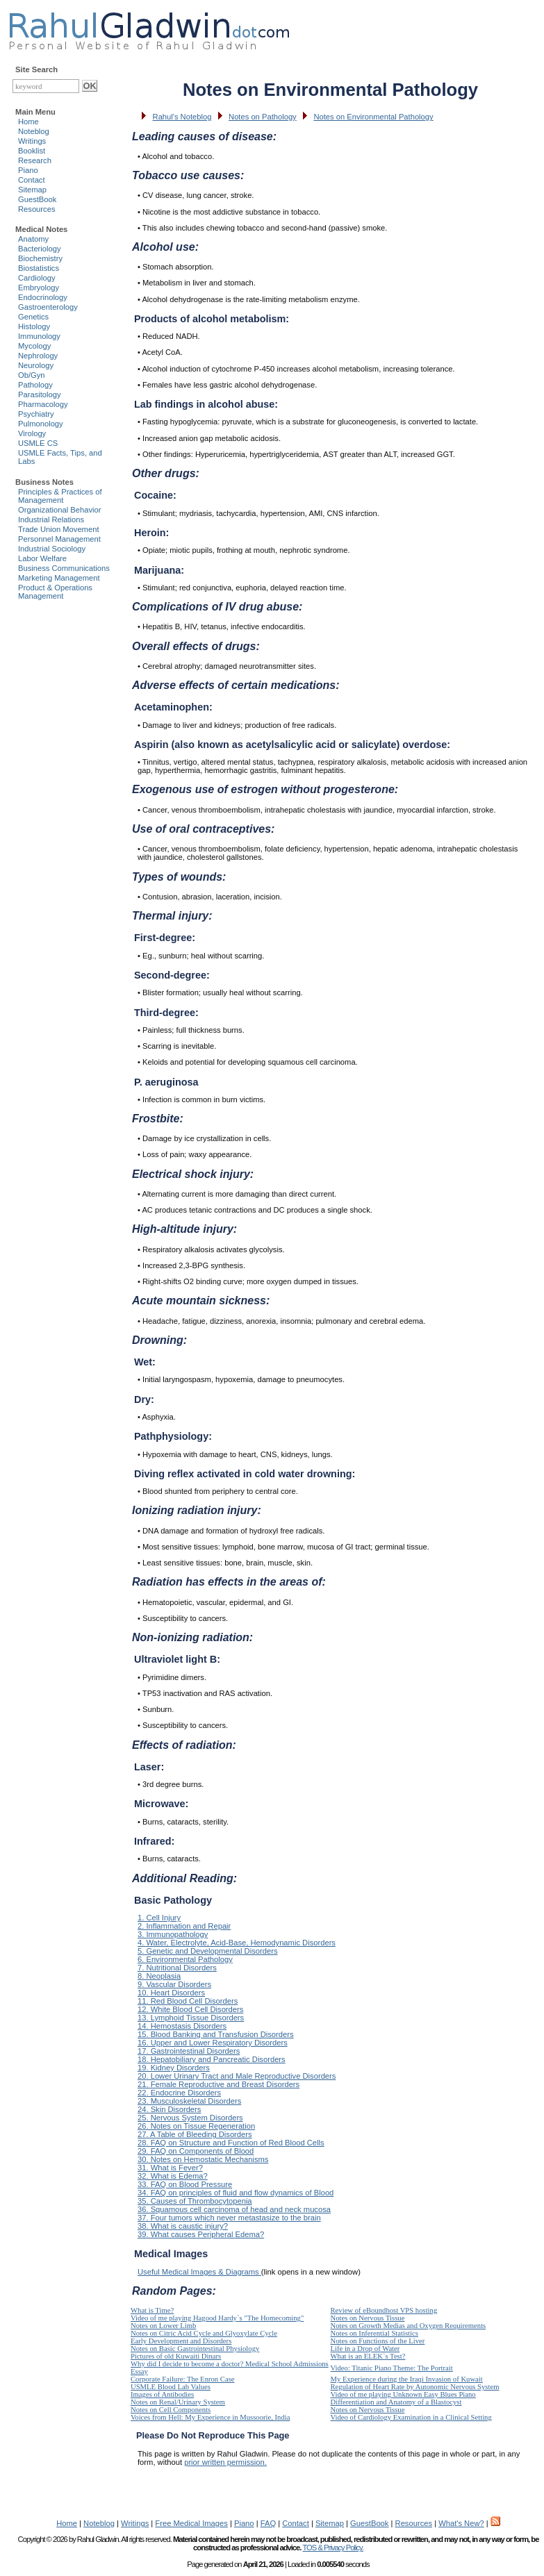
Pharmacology (43, 404)
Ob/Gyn (31, 375)
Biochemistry (40, 258)
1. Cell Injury (159, 1917)
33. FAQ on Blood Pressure (185, 2184)
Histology (34, 326)
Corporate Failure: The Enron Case (183, 2379)
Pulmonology (40, 423)
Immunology (39, 336)
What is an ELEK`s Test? (368, 2356)
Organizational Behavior (59, 510)
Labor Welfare (42, 558)
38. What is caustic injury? (183, 2226)
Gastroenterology (48, 307)
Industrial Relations (51, 519)
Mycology (34, 346)
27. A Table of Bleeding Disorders (195, 2134)
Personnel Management (59, 539)
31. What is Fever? (170, 2167)
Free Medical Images (191, 2523)
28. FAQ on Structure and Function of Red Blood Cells (231, 2142)
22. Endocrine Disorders (179, 2092)
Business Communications (64, 568)
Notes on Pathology (263, 117)
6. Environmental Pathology (185, 1959)
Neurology (35, 365)
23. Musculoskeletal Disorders (189, 2101)
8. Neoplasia (159, 1976)
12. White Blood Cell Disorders (190, 2009)
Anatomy (33, 239)
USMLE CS (38, 443)
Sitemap (32, 189)
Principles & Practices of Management (60, 496)
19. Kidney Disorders (174, 2067)
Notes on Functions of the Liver (378, 2341)
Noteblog (33, 131)
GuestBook (37, 199)
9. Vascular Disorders (174, 1984)
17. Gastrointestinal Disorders (189, 2051)
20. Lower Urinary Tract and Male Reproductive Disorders (237, 2076)
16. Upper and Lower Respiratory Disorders (213, 2042)
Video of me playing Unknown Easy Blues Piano (403, 2394)
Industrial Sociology (51, 549)
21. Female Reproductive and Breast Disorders (218, 2084)
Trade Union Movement (58, 529)
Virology (32, 433)
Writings (32, 141)
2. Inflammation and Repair (184, 1926)
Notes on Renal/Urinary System (178, 2402)
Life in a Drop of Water (365, 2348)
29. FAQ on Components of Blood (196, 2151)
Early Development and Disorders (181, 2341)
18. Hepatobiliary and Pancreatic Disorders (212, 2059)
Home (28, 121)
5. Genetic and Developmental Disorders (207, 1951)
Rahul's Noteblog (182, 117)
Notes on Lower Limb (163, 2325)
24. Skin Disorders (169, 2109)
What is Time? (152, 2310)
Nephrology (38, 355)
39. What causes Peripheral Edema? (201, 2234)
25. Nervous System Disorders (190, 2117)
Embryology (38, 287)
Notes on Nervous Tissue (368, 2318)
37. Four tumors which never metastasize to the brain (229, 2217)
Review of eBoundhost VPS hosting (384, 2310)
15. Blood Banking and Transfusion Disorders (216, 2034)
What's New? (461, 2523)
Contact (31, 180)
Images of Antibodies (162, 2394)
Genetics (33, 317)
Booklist (31, 151)
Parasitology (39, 394)
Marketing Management (59, 578)
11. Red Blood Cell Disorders (188, 2001)
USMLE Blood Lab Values (171, 2387)
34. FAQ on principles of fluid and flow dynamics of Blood (235, 2192)
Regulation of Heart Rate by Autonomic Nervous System (415, 2387)
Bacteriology (39, 248)
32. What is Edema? (173, 2176)
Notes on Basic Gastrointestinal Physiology (195, 2348)
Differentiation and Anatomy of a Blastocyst (396, 2402)
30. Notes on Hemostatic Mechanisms (203, 2159)
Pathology (35, 385)
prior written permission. (225, 2462)
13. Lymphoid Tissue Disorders (191, 2017)
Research (34, 160)
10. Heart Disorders (171, 1992)
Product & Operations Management (55, 591)
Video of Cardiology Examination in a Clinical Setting (411, 2417)
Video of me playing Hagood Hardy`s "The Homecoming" (217, 2318)
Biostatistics (38, 268)
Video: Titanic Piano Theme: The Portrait (392, 2368)
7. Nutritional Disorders (177, 1967)
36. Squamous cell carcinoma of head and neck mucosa (234, 2209)
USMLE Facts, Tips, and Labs (60, 457)
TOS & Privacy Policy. (332, 2547)
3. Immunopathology (173, 1934)
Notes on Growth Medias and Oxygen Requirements (408, 2325)
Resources (36, 209)
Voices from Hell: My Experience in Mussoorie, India (210, 2417)
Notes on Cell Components (171, 2409)
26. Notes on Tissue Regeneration (196, 2126)
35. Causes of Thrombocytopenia (195, 2201)
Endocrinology (42, 297)
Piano (28, 170)
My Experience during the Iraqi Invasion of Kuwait (407, 2379)
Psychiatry (36, 414)
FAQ (268, 2523)
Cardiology (36, 278)
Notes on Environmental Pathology (373, 117)
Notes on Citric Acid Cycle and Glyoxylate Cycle (204, 2333)
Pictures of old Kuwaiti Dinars (176, 2356)
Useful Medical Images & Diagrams (199, 2272)
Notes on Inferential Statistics (374, 2333)
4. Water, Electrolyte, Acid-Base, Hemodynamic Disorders (237, 1942)
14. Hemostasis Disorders (182, 2026)
